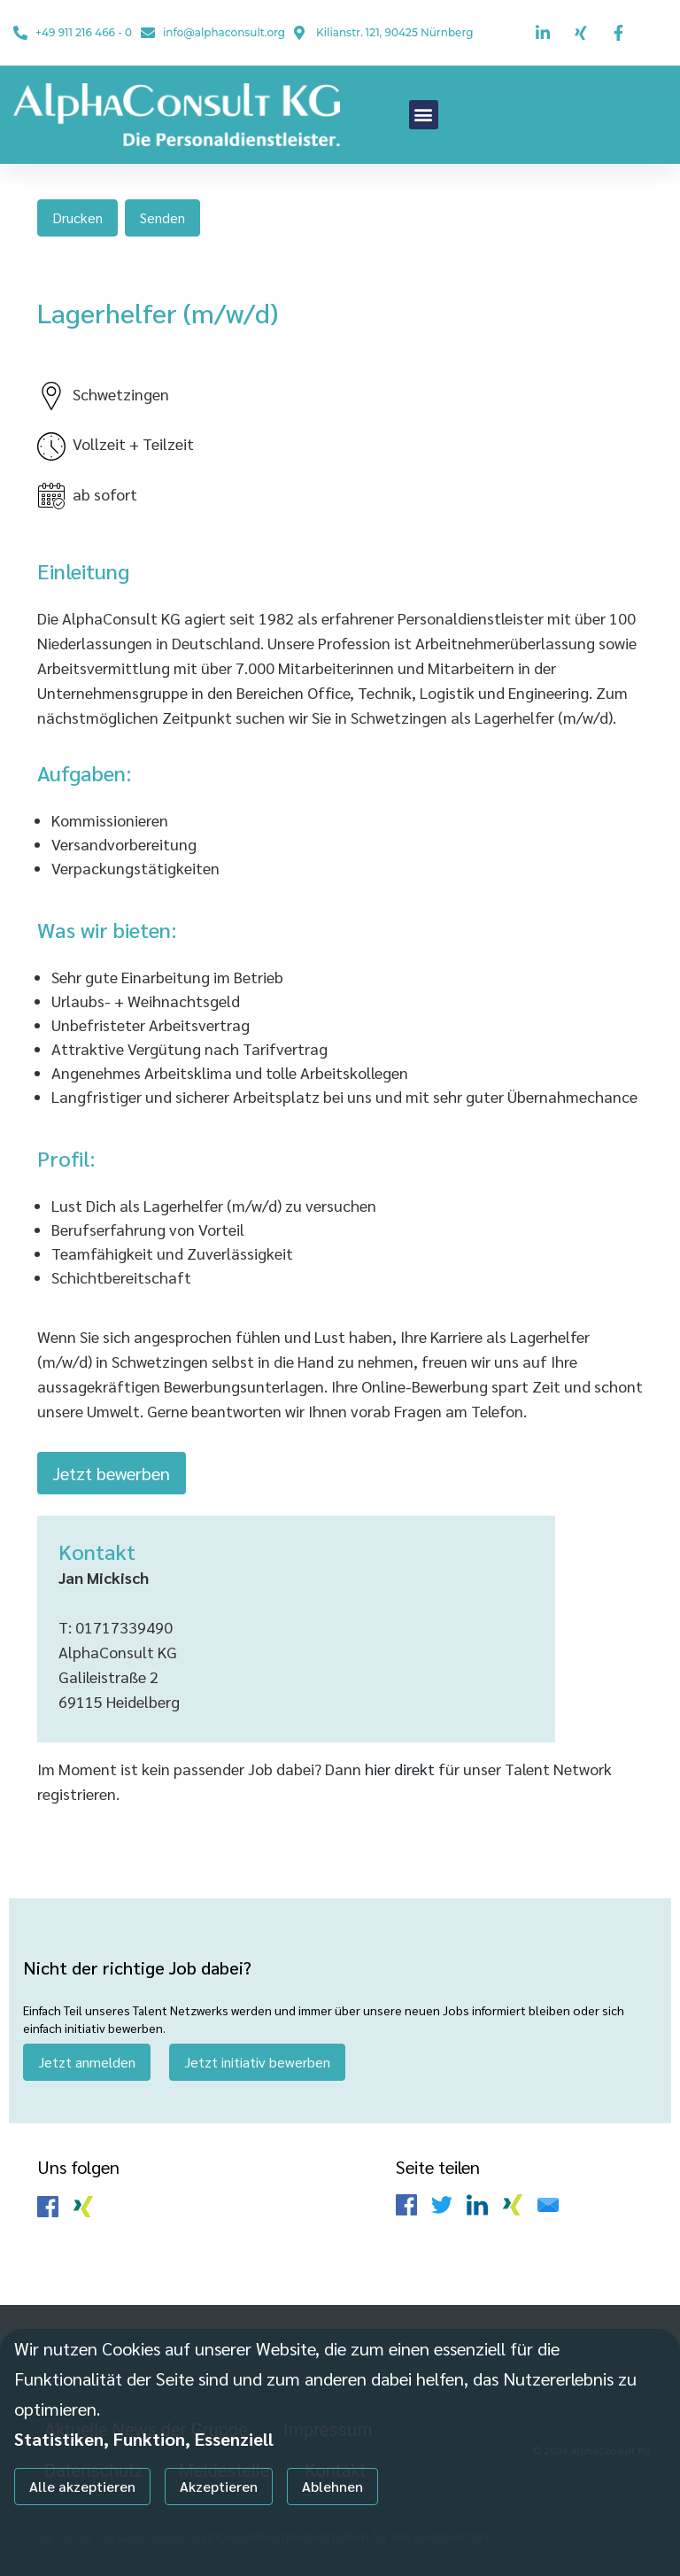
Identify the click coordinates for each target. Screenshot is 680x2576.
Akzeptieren (219, 2486)
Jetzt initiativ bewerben (257, 2061)
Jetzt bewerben (111, 1473)
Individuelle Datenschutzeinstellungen (105, 2533)
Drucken (77, 217)
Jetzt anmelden (86, 2061)
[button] (423, 114)
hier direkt (401, 1768)
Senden (162, 217)
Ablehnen (332, 2486)
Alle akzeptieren (82, 2486)
